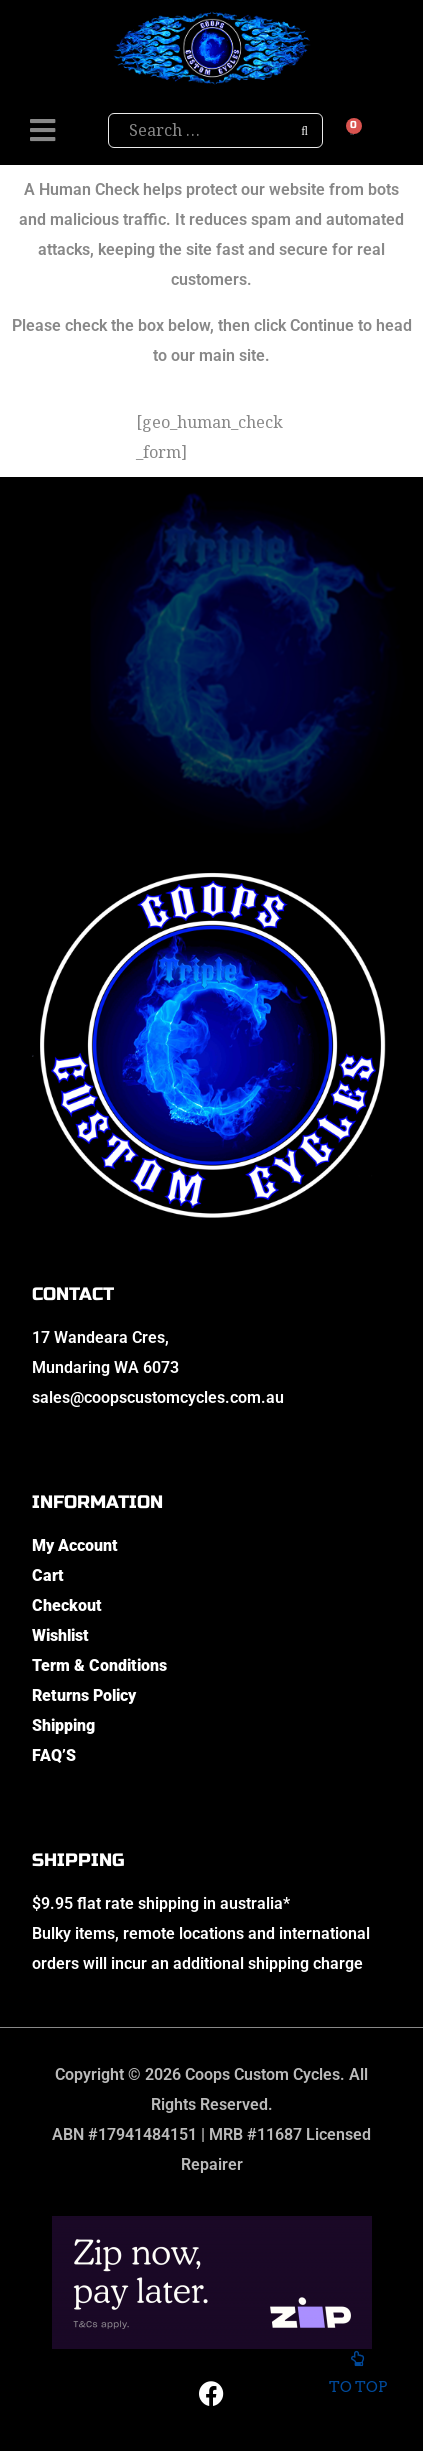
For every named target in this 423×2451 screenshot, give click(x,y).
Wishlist (60, 1635)
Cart (48, 1575)
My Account (75, 1545)
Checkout (67, 1605)
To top (357, 2374)
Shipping (63, 1725)
